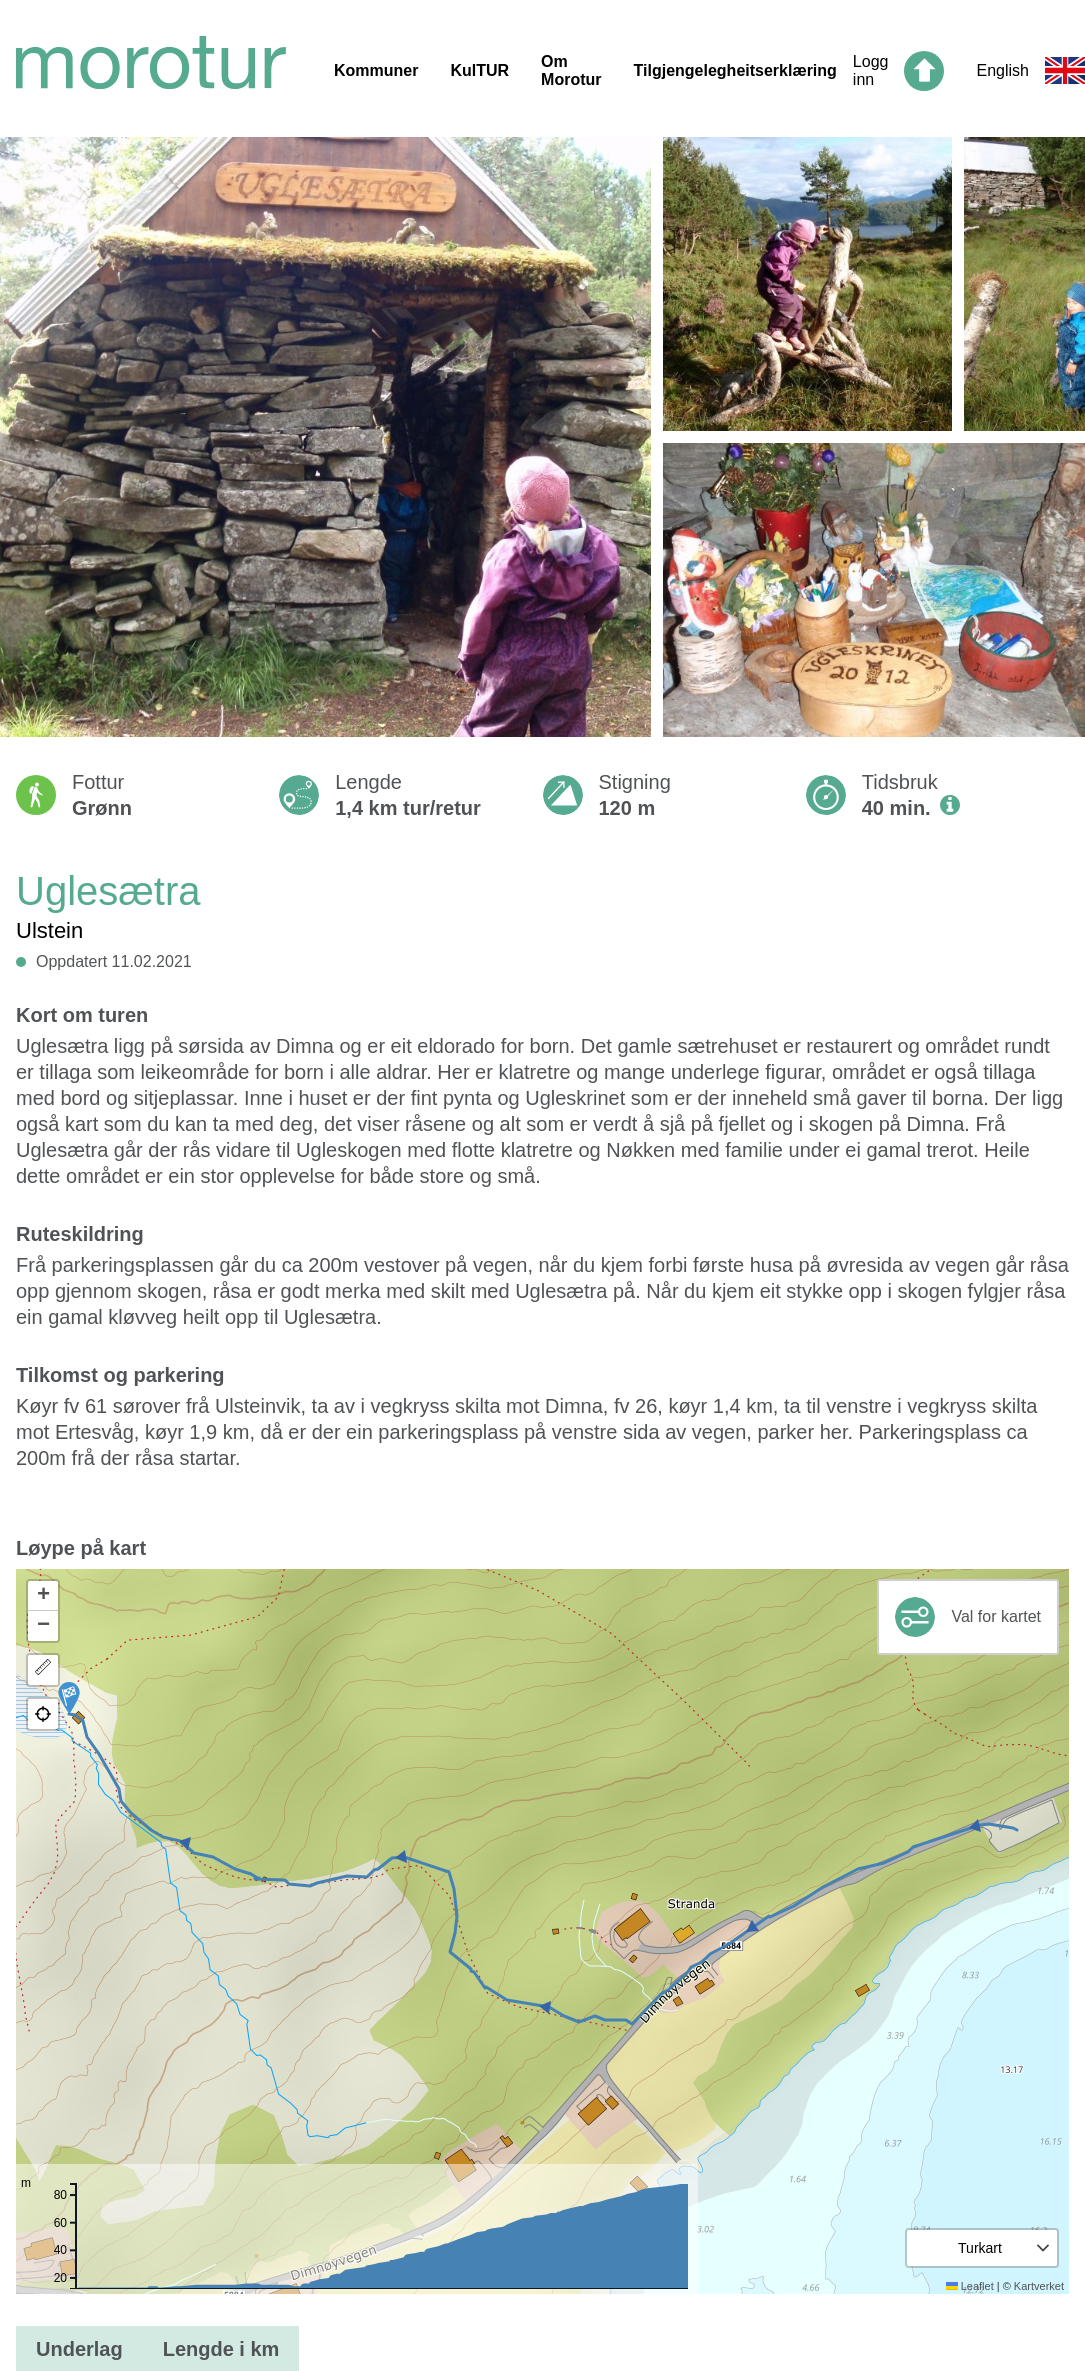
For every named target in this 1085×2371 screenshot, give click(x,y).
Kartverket (1039, 2286)
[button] (69, 1698)
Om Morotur (571, 70)
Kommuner (376, 70)
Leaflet (970, 2286)
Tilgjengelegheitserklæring (735, 70)
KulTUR (479, 70)
